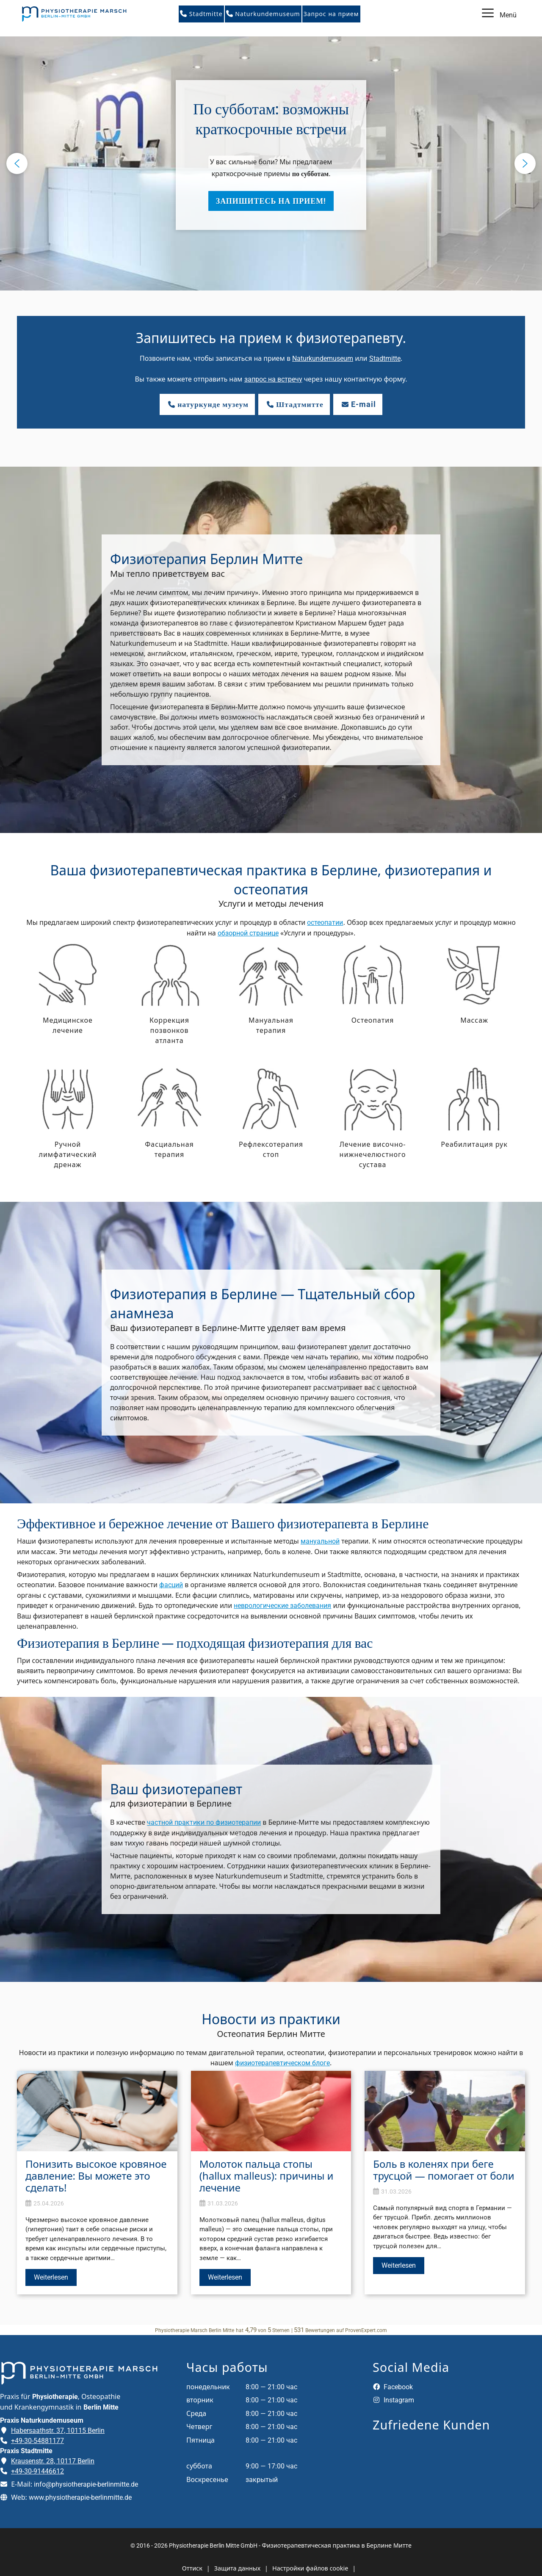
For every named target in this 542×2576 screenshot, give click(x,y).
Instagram (393, 2400)
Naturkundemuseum (263, 14)
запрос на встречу (273, 379)
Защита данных (237, 2568)
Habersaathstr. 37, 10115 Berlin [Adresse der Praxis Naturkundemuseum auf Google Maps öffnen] (58, 2431)
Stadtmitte (201, 14)
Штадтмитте (294, 404)
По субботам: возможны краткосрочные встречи (271, 119)
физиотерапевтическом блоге (282, 2063)
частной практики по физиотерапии (204, 1822)
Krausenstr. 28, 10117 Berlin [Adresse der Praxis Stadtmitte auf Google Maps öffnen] (52, 2461)
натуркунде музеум (207, 404)
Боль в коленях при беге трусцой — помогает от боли (443, 2170)
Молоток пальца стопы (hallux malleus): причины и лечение (266, 2176)
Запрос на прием (331, 14)
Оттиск (192, 2568)
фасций (171, 1585)
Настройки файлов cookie (310, 2568)
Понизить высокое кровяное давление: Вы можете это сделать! (95, 2176)
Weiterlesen (51, 2277)
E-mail (358, 404)
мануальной (320, 1541)
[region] (271, 163)
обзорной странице (248, 933)
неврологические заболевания (282, 1606)
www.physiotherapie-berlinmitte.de (80, 2497)
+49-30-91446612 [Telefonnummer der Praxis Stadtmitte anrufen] (37, 2471)
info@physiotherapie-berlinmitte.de (86, 2484)
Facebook (393, 2387)
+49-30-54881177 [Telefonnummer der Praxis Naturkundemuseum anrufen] (37, 2441)
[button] (271, 155)
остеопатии (325, 923)
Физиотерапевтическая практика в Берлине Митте (337, 2545)
